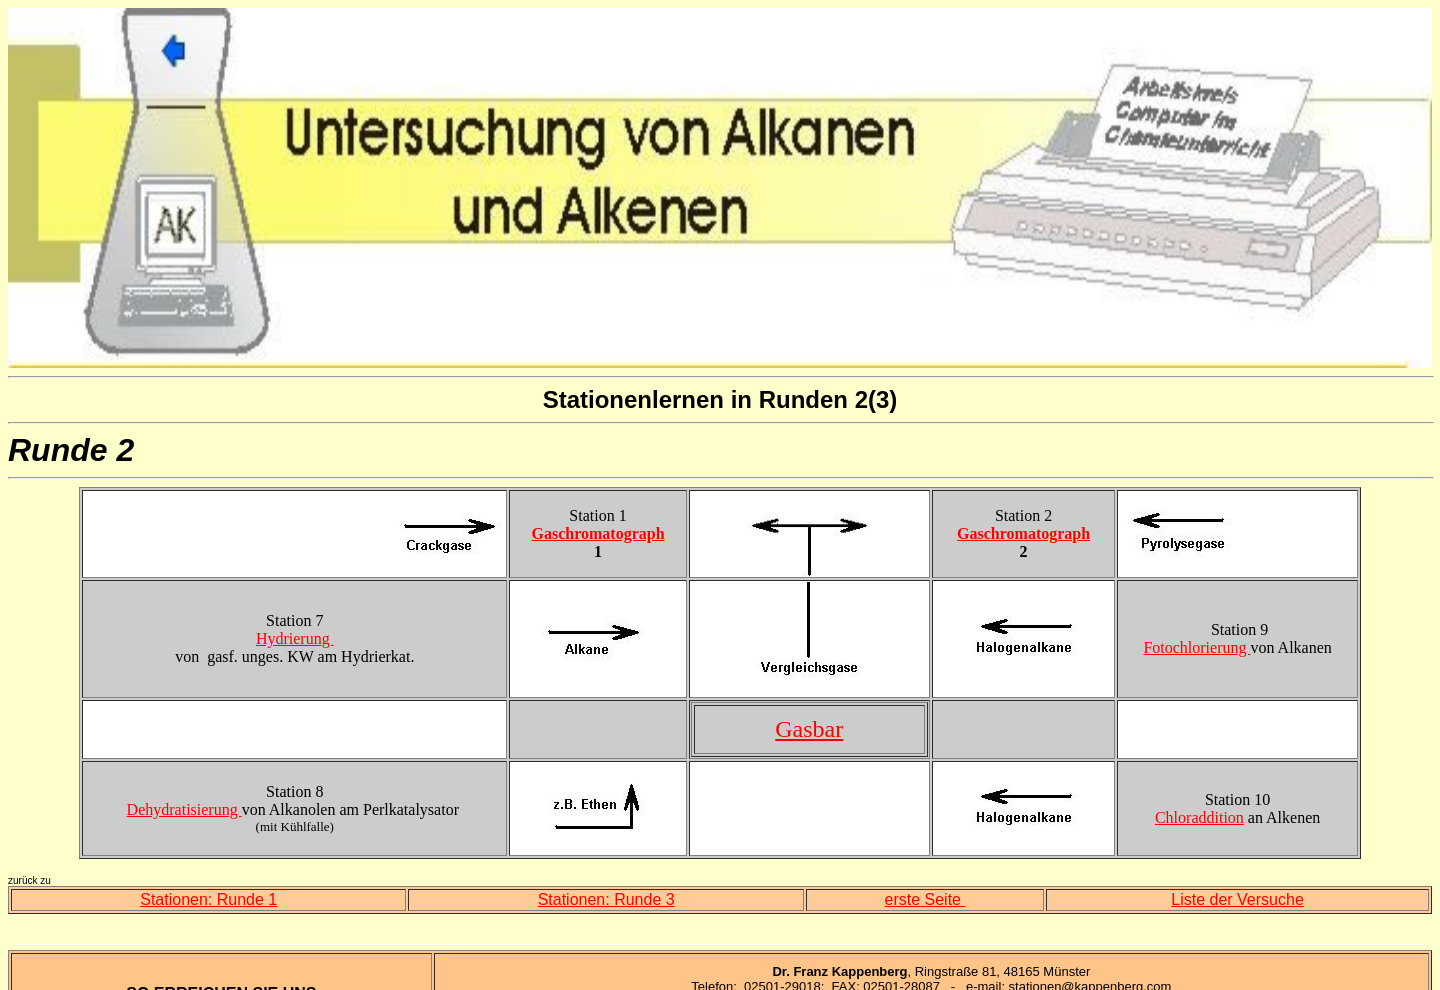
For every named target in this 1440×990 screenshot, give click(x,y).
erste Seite (925, 899)
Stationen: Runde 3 (606, 899)
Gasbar (809, 729)
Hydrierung (295, 638)
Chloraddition (1199, 817)
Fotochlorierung (1196, 647)
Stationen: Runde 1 (208, 899)
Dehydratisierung (184, 809)
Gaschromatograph (598, 533)
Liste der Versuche (1237, 899)
